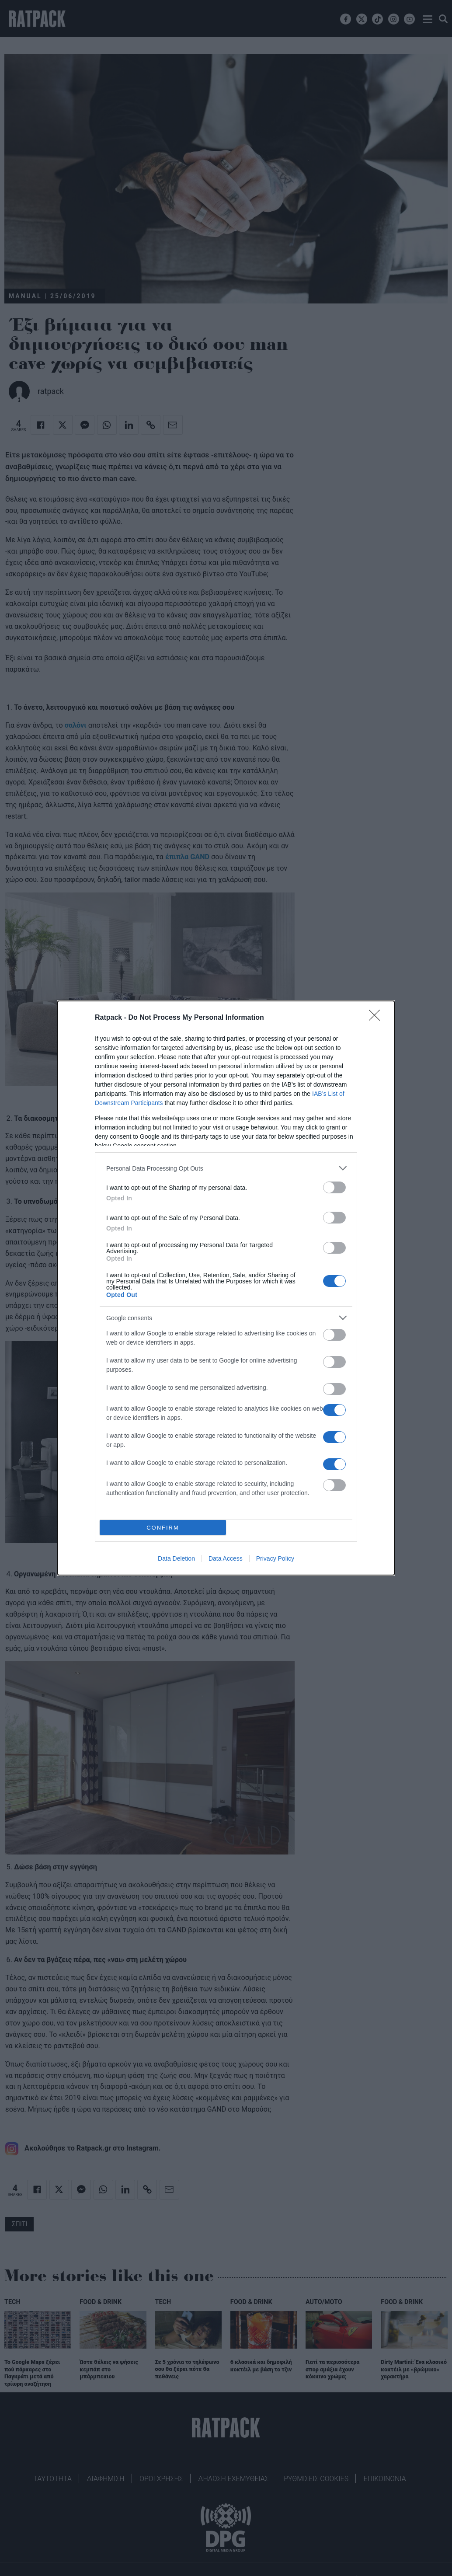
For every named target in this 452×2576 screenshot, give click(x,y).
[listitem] (226, 1168)
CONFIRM (162, 1527)
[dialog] (226, 1288)
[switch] (334, 1187)
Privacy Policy (275, 1558)
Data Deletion (176, 1558)
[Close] (377, 1018)
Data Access (226, 1558)
